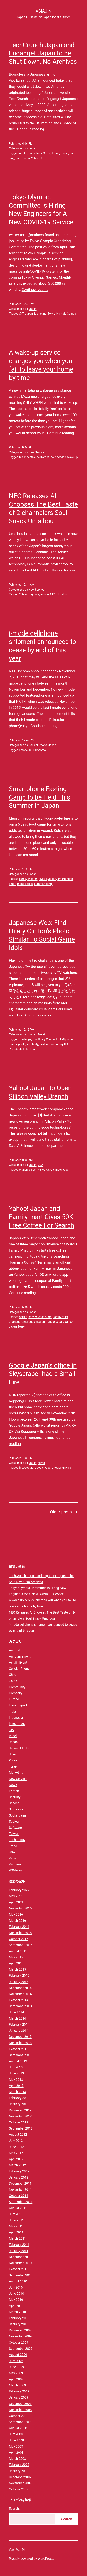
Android (14, 1650)
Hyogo (43, 879)
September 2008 (20, 2422)
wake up (72, 457)
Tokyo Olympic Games (62, 313)
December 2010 (20, 2257)
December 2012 (20, 2110)
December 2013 (20, 2037)
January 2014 (18, 2030)
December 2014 (20, 1988)
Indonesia (16, 1717)
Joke (12, 1754)
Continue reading (30, 129)
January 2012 (18, 2177)
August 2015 (18, 1951)
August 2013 (18, 2061)
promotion (15, 1321)
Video (13, 1858)
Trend (41, 1034)
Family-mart (60, 1317)
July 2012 (16, 2140)
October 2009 (18, 2342)
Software (15, 1827)
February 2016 (19, 1927)
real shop (29, 1321)
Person (14, 1791)
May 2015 (16, 1957)
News (41, 1463)
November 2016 (20, 1908)
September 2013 (20, 2055)
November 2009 (20, 2336)
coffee (23, 1317)
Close (46, 153)
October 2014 (18, 2000)
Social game (18, 1815)
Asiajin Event (18, 1662)
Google (29, 1467)
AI (26, 594)
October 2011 (18, 2196)
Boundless (35, 153)
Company (15, 1693)
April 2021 (16, 1902)
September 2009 (20, 2348)
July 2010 (16, 2287)
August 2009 (18, 2355)
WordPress (45, 2558)
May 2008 (16, 2446)
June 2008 (16, 2440)
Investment (17, 1724)
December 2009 (20, 2330)
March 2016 (17, 1920)
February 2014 (19, 2024)
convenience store (40, 1317)
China (13, 1681)
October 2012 (18, 2122)
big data (34, 594)
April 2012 (16, 2159)
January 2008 (18, 2471)
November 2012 (20, 2116)
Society (14, 1821)
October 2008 (18, 2416)
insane (44, 594)
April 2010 (16, 2306)
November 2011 (20, 2189)
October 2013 (18, 2049)
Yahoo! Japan (61, 1169)
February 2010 (19, 2318)
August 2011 (18, 2208)
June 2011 (16, 2220)
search (40, 1321)
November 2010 (20, 2263)
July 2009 (16, 2361)
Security (14, 1797)
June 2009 (16, 2367)
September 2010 (20, 2275)
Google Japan (43, 1467)
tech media (23, 158)
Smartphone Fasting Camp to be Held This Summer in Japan (39, 797)
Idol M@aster (64, 1039)
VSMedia (15, 1870)
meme (13, 1044)
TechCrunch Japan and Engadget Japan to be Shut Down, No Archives (43, 53)
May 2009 (16, 2373)
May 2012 (16, 2153)
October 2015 (18, 1939)
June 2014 (16, 2012)
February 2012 (19, 2171)
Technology (17, 1840)
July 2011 (16, 2214)
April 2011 (16, 2232)
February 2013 (19, 2098)
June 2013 (16, 2073)
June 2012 (16, 2147)
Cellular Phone (38, 745)
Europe (14, 1699)
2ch (21, 594)
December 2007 (20, 2477)
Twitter (43, 1044)
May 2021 (16, 1896)
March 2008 (17, 2458)
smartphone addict (21, 884)
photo (21, 1044)
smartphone (65, 879)
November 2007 (20, 2483)
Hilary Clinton (46, 1039)
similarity (32, 1044)
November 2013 (20, 2043)
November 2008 (20, 2410)
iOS (11, 1730)
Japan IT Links (19, 1748)
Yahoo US (37, 158)
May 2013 (16, 2079)
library (13, 1766)
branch (23, 1169)
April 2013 (16, 2086)
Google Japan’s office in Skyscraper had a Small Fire (43, 1374)
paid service (58, 457)
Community (17, 1687)
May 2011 (16, 2226)
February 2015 (19, 1975)
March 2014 (17, 2018)
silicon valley (37, 1169)
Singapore (16, 1809)
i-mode (23, 750)
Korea (13, 1760)
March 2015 (17, 1969)
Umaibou (62, 594)
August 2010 (18, 2281)
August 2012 (18, 2134)
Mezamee (43, 457)
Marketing (16, 1772)
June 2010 (16, 2293)
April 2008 (16, 2452)
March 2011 (17, 2238)
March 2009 (17, 2385)
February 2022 (19, 1890)
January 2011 (18, 2251)
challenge (25, 1039)
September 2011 (20, 2202)
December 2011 (20, 2183)
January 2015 (18, 1982)
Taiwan (14, 1834)
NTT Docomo (37, 750)
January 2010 (18, 2324)
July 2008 (16, 2434)
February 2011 (19, 2245)
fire (21, 1467)
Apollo (23, 153)
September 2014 (20, 2006)
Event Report (18, 1705)
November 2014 (20, 1994)
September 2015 (20, 1945)
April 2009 (16, 2379)
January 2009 (18, 2397)
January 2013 (18, 2104)
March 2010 (17, 2312)
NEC (53, 594)
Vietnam (15, 1864)
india (12, 1711)
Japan (32, 148)
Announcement (20, 1656)
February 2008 (19, 2465)
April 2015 (16, 1963)
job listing (40, 313)
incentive (30, 457)
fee (21, 457)
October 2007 (18, 2489)
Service (14, 1803)
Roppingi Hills (62, 1467)
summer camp (43, 884)
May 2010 (16, 2299)
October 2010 (18, 2269)
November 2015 (20, 1933)
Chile (12, 1674)
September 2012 (20, 2128)
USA (40, 1165)
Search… (15, 2508)
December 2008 (20, 2404)
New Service (36, 452)
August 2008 (18, 2428)
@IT (21, 313)
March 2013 (17, 2092)
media (64, 153)
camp (22, 879)
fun (34, 1039)
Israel (13, 1736)
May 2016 (16, 1914)
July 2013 (16, 2067)
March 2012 (17, 2165)
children (32, 879)
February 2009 (19, 2391)
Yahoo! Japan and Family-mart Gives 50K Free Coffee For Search (41, 1217)
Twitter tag (56, 1044)
